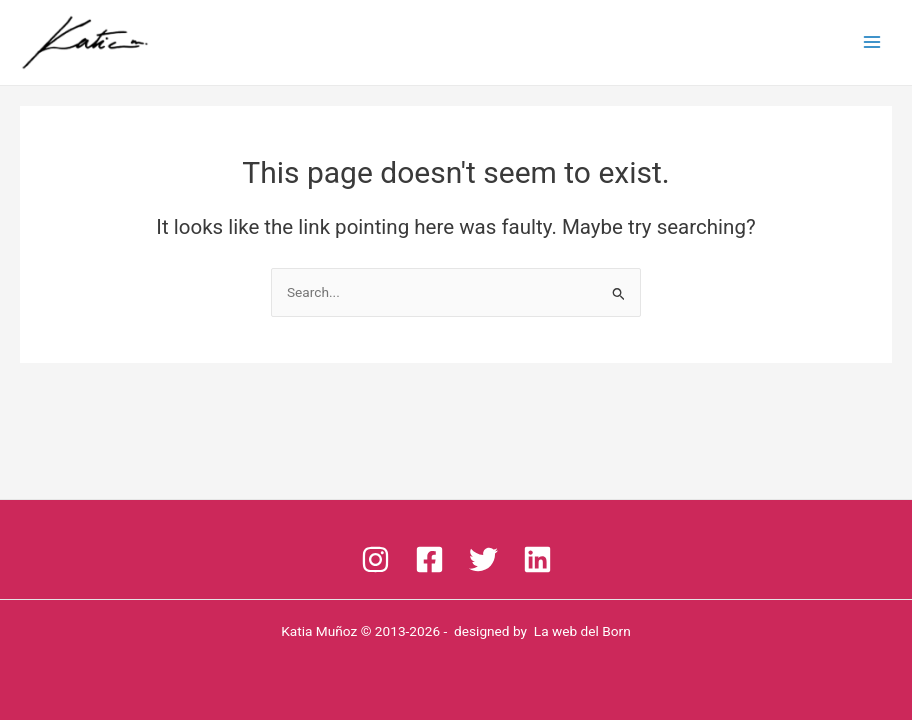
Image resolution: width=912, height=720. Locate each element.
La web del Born (582, 631)
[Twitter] (483, 559)
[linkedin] (537, 559)
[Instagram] (375, 559)
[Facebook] (429, 559)
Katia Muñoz (319, 631)
